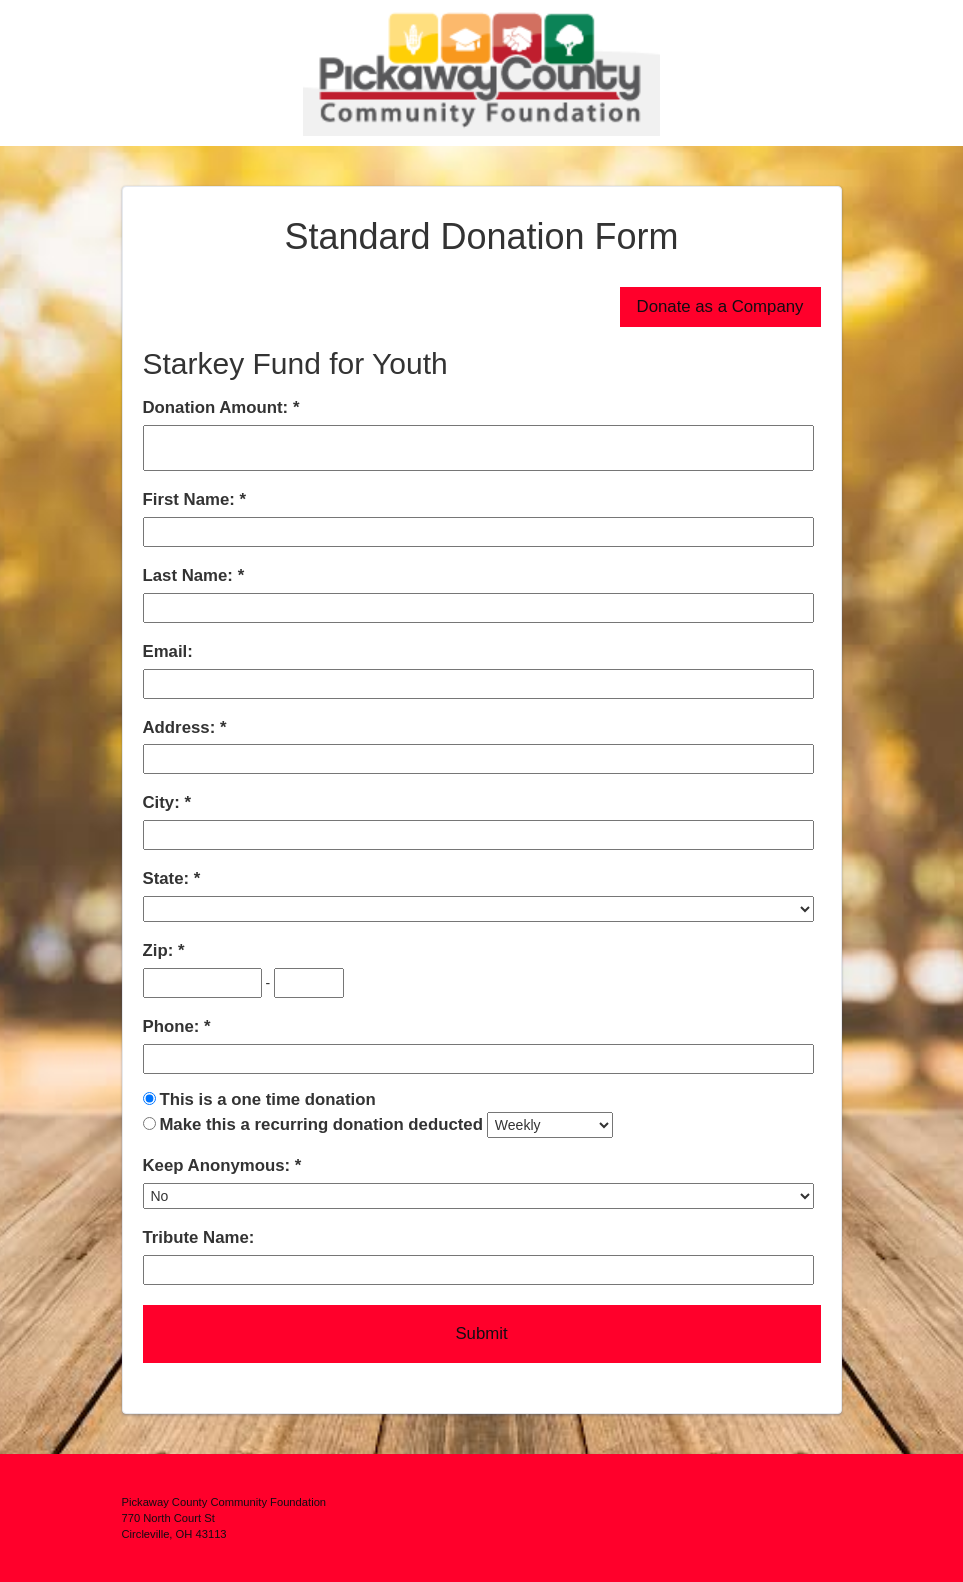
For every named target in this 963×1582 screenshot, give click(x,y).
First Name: (191, 499)
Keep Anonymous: (219, 1165)
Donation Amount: (218, 407)
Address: (181, 727)
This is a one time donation (267, 1099)
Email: (168, 651)
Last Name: (190, 575)
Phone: (174, 1026)
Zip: (160, 950)
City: (164, 802)
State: (168, 878)
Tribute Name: (199, 1237)
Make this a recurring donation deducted (321, 1124)
